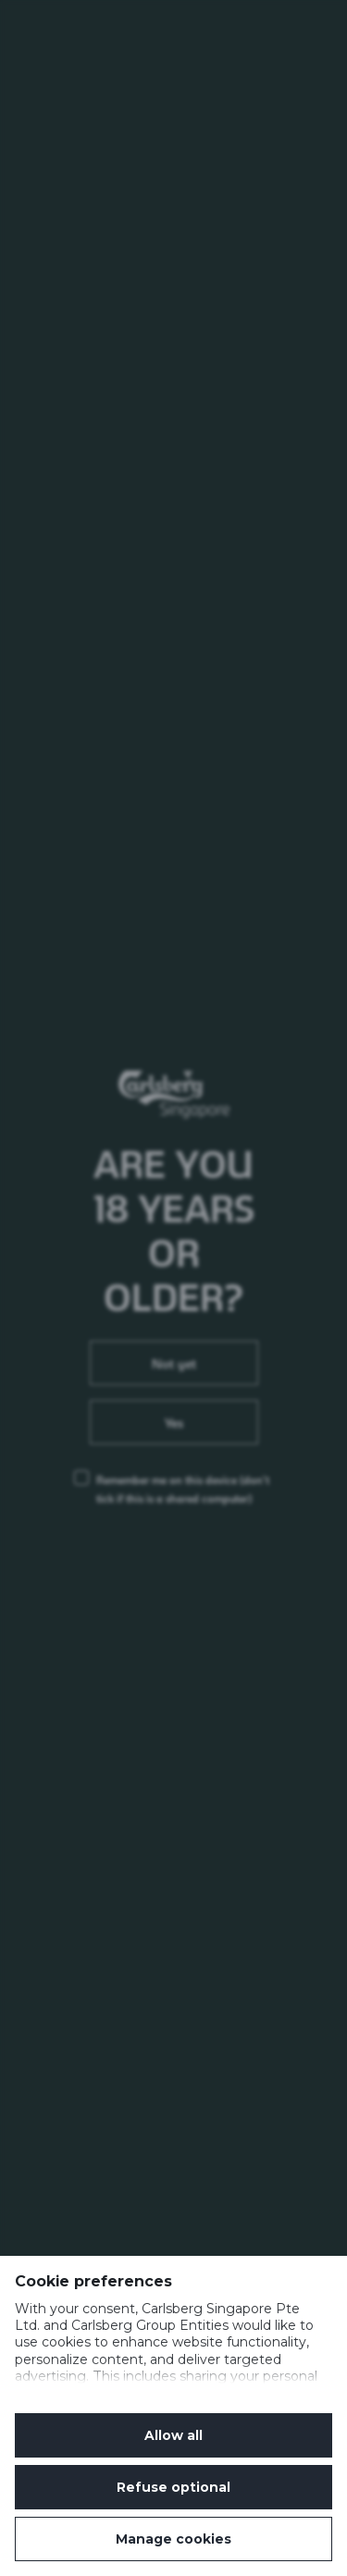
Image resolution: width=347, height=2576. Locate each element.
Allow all (173, 2435)
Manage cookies (173, 2539)
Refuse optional (173, 2487)
